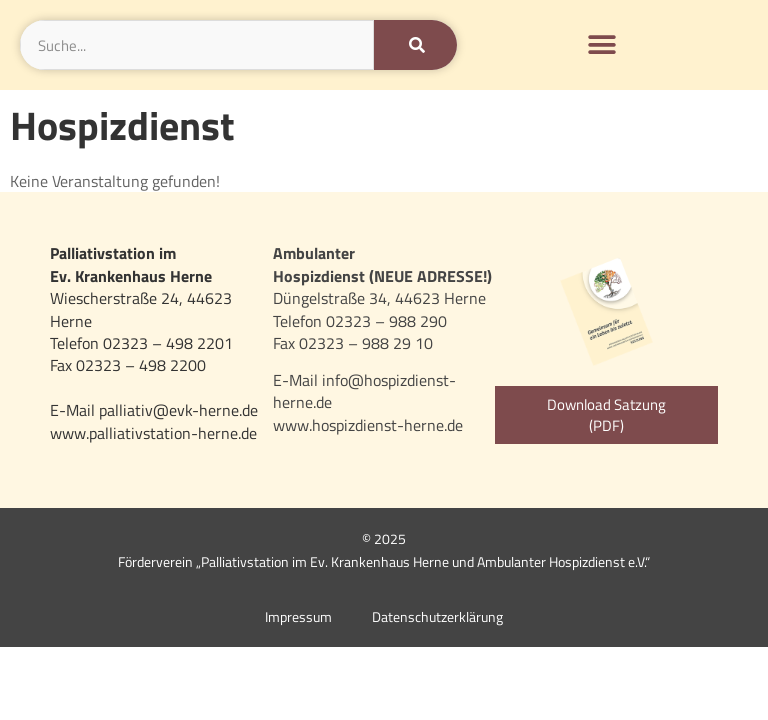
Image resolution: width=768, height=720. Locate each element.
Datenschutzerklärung (437, 617)
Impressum (298, 617)
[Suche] (415, 45)
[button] (602, 45)
